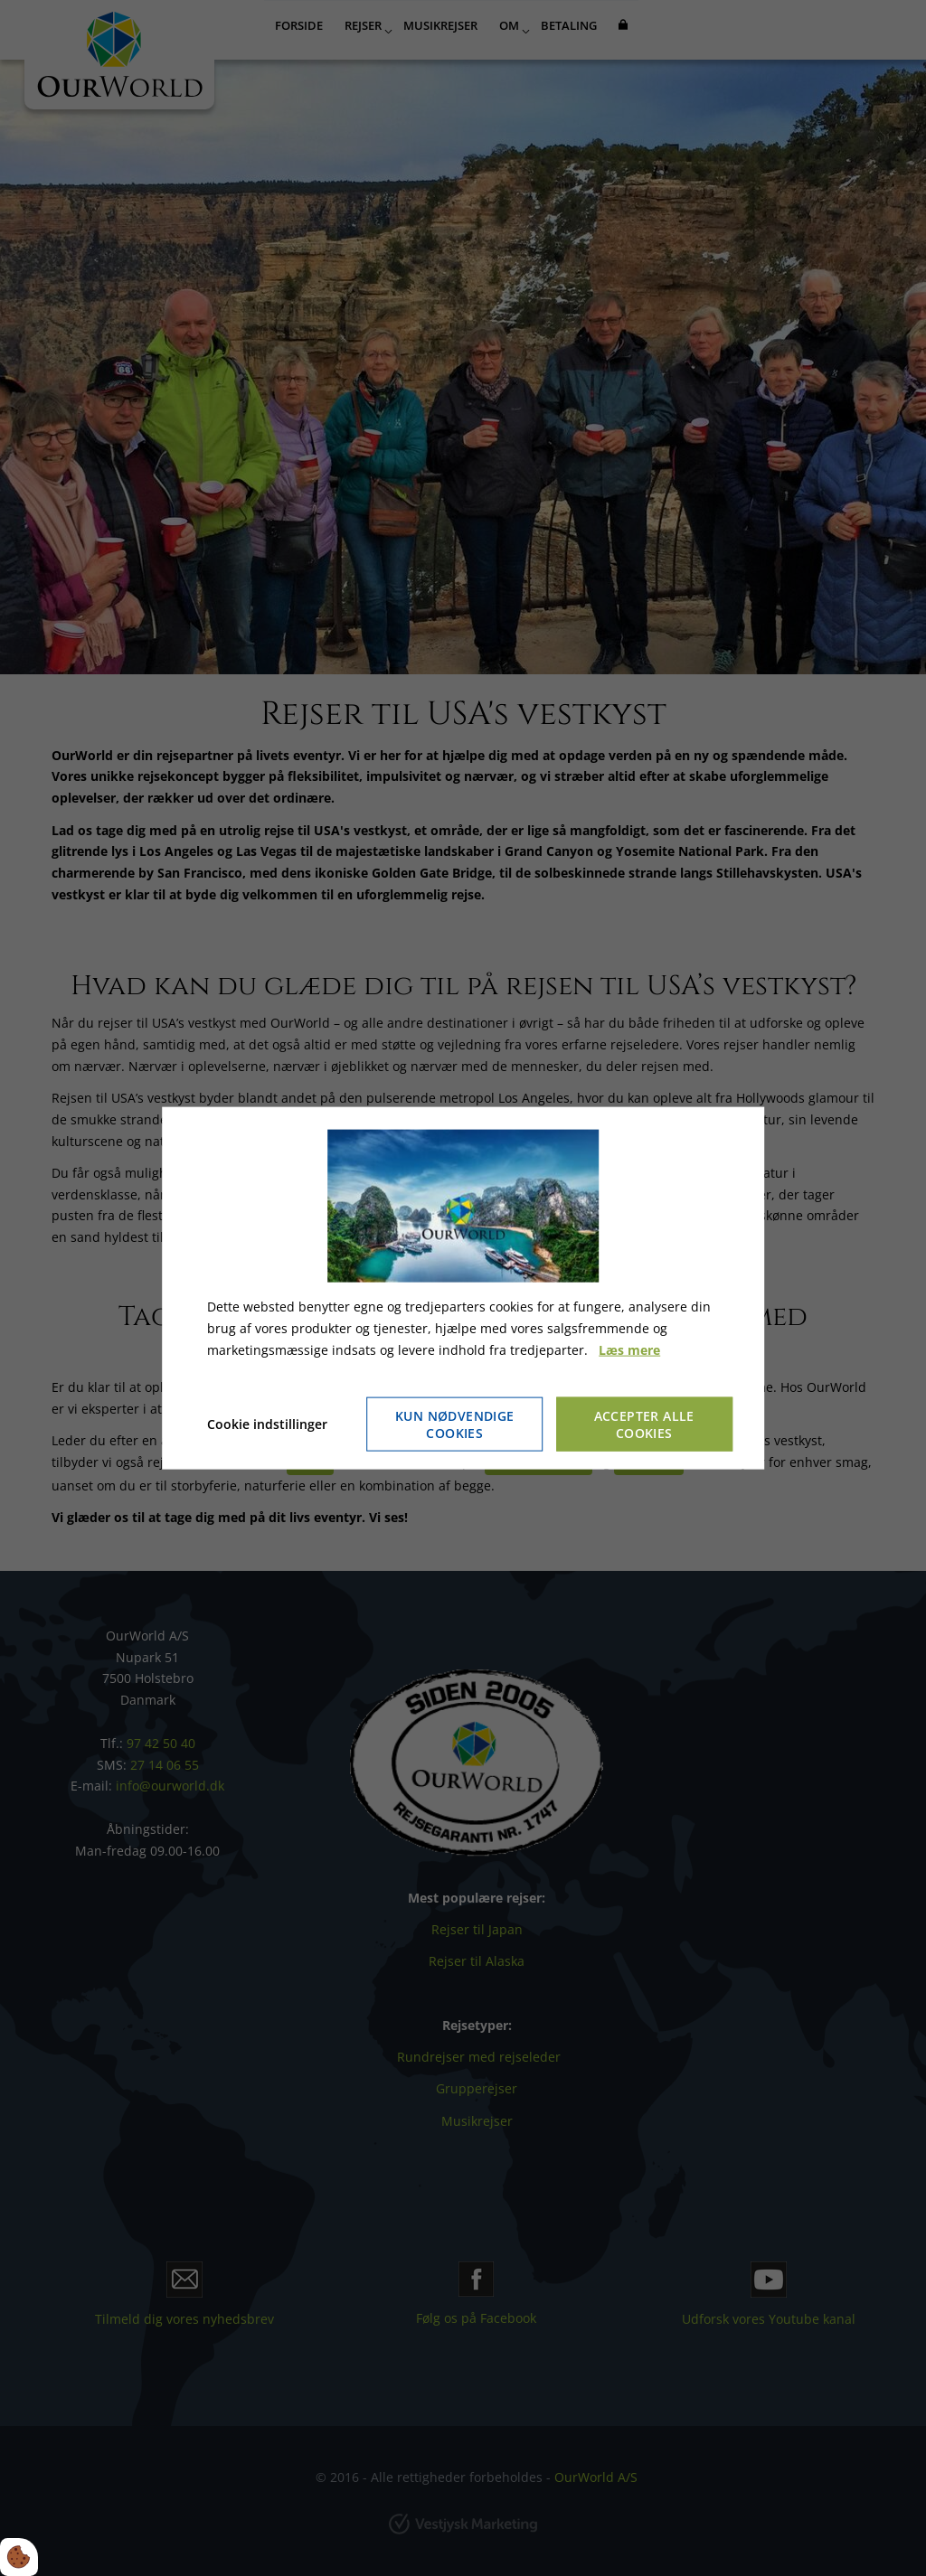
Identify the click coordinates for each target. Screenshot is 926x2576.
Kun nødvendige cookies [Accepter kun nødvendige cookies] (455, 1423)
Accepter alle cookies (644, 1423)
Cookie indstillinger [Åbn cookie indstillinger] (267, 1423)
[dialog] (463, 1288)
